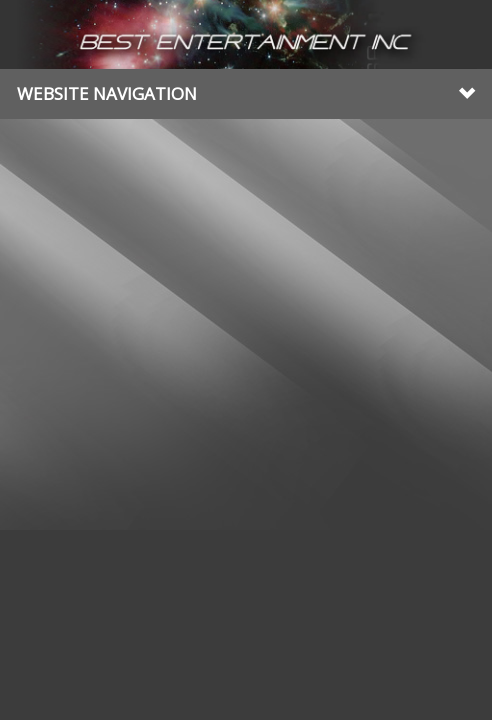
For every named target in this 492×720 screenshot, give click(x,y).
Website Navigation (246, 93)
